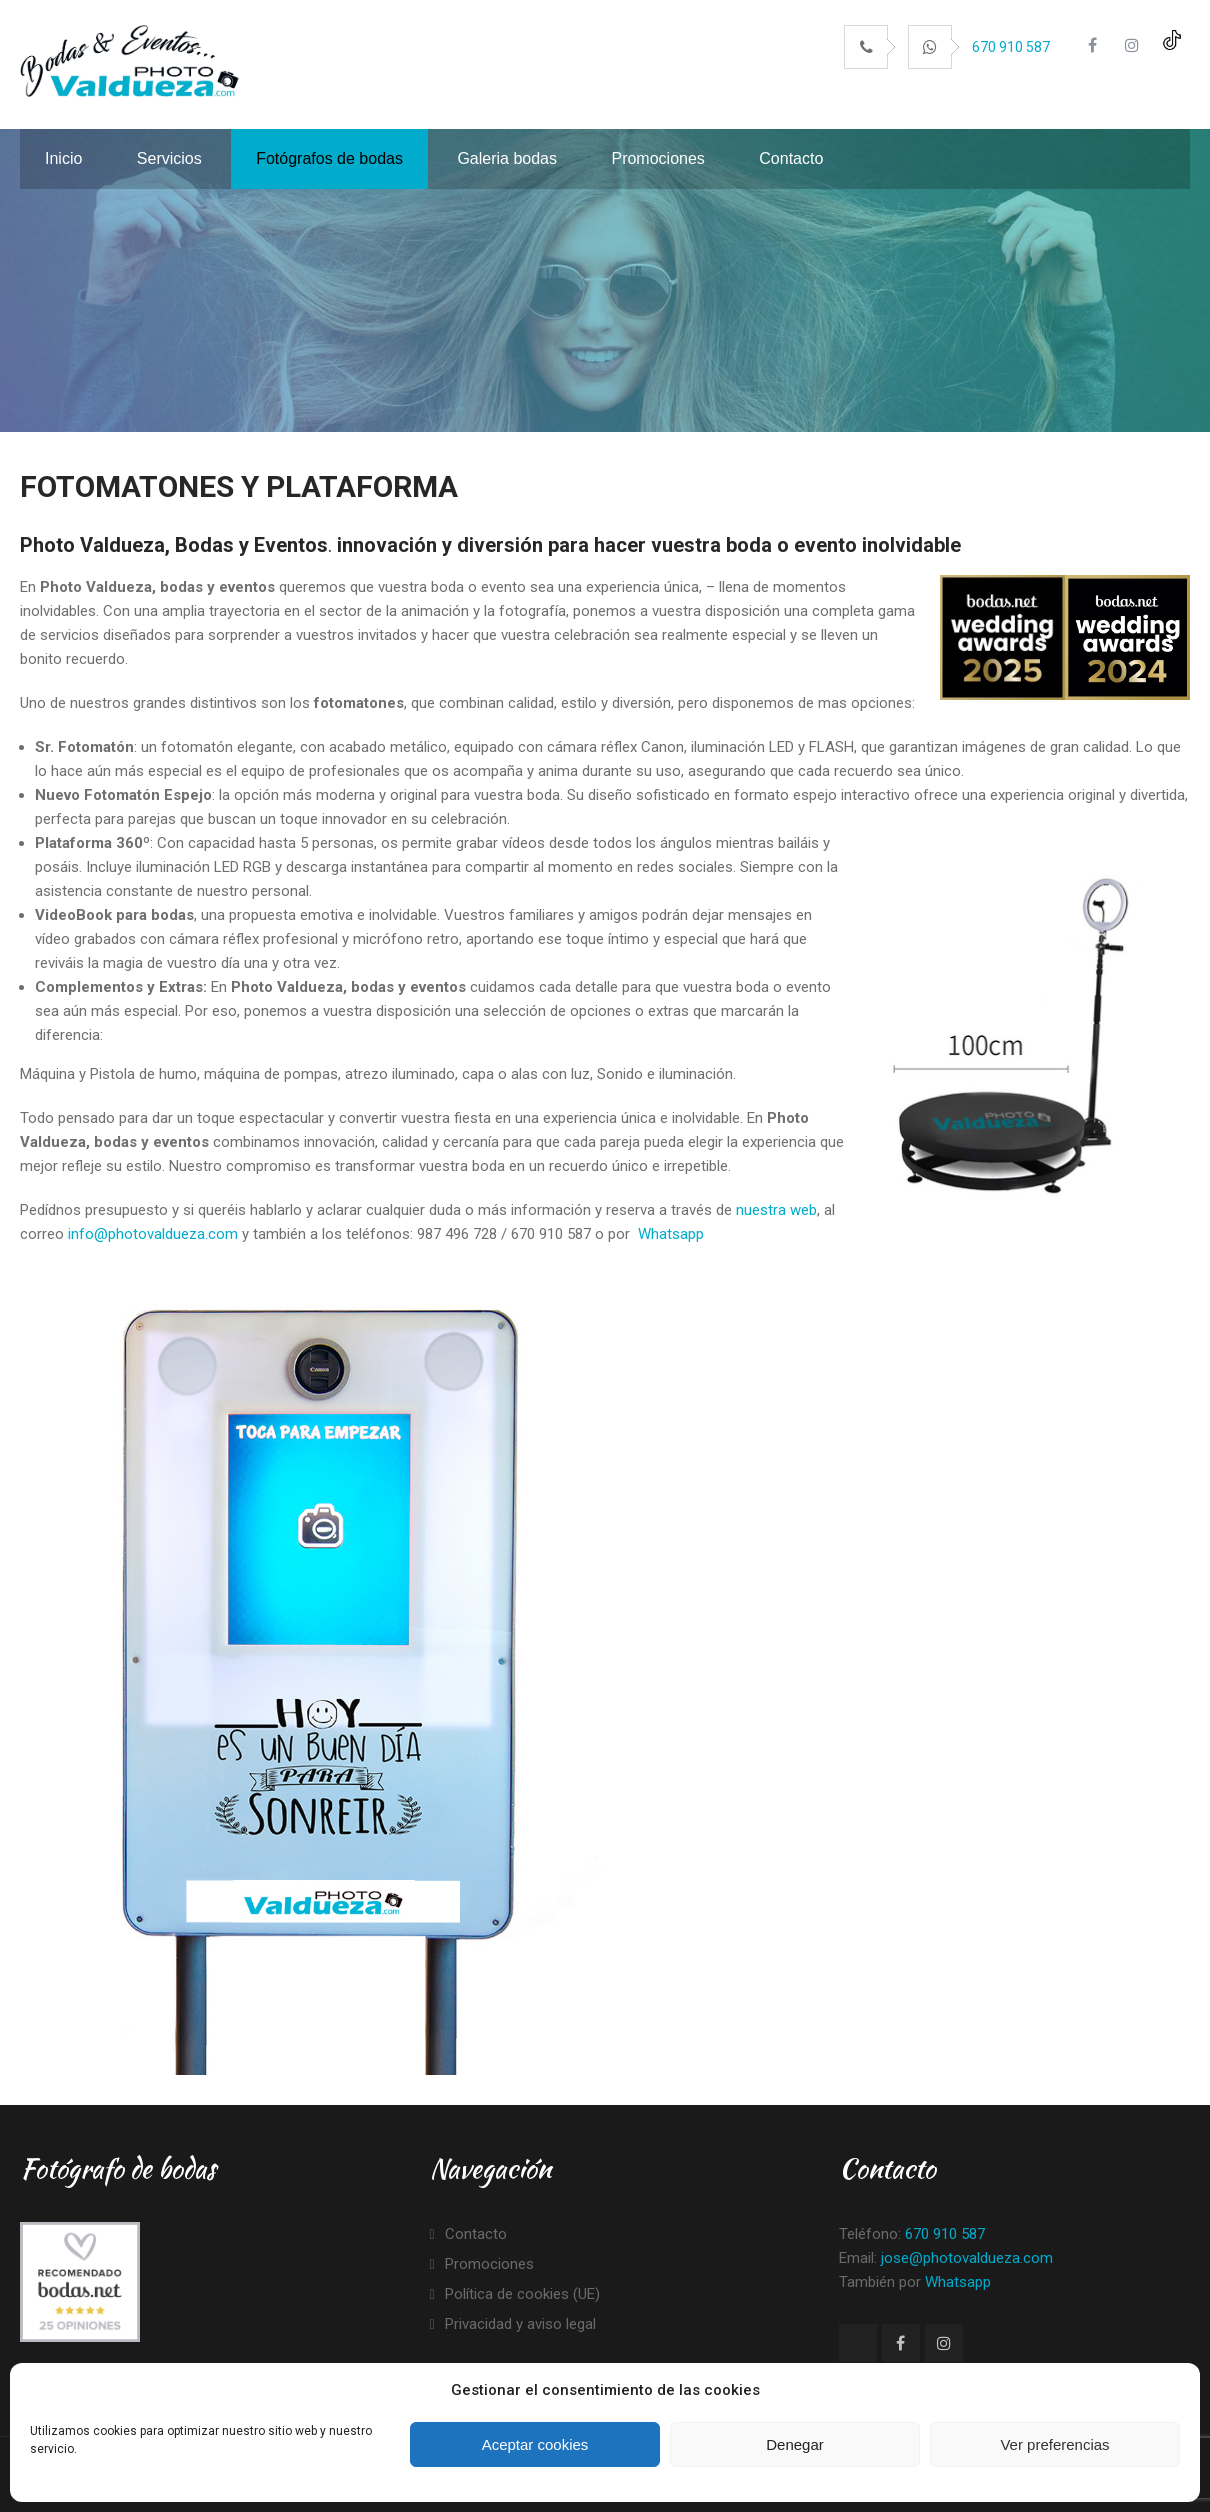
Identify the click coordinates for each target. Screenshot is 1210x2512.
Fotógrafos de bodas (329, 158)
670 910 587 (1011, 47)
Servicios (169, 158)
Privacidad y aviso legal (520, 2324)
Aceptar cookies (535, 2444)
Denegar (795, 2444)
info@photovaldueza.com (153, 1234)
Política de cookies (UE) (522, 2294)
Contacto (791, 158)
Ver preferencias (1054, 2444)
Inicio (63, 158)
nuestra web (776, 1210)
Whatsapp (671, 1234)
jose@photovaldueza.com (967, 2258)
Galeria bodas (507, 158)
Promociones (657, 158)
